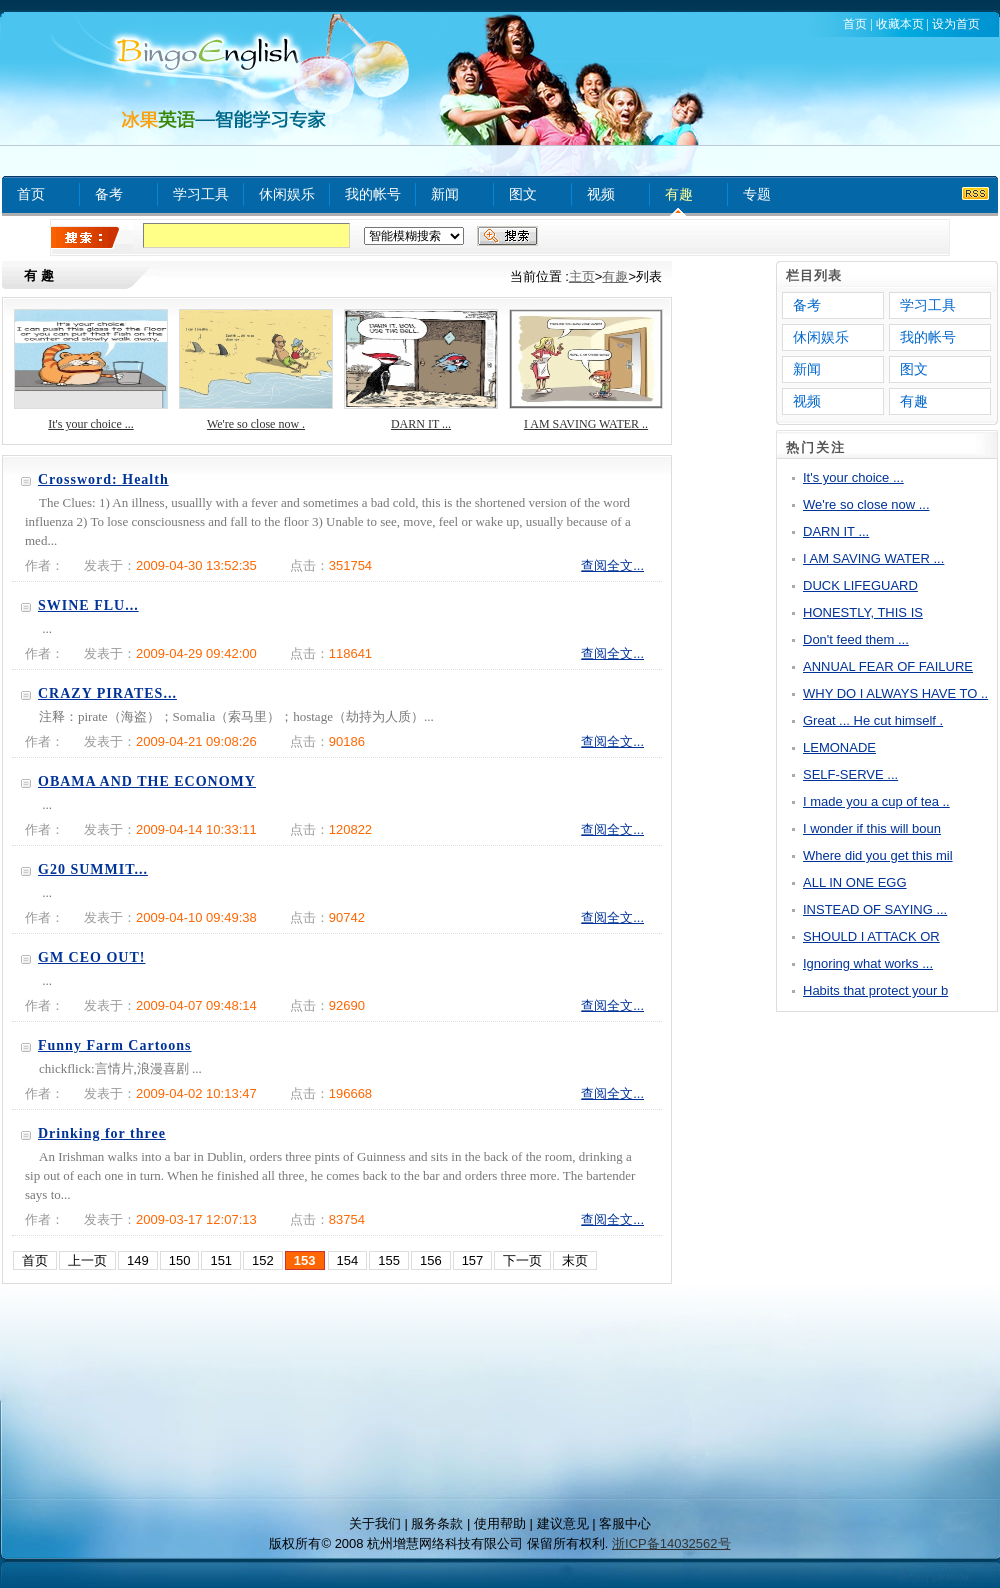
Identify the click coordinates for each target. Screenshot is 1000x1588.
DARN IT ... (421, 424)
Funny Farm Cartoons (115, 1045)
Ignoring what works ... (868, 963)
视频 (601, 194)
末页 (575, 1260)
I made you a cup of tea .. (876, 801)
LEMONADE (839, 747)
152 (263, 1260)
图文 (523, 194)
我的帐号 (373, 194)
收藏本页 (900, 24)
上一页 (87, 1260)
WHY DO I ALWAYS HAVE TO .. (895, 693)
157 (473, 1260)
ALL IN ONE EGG (855, 882)
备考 (109, 194)
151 (221, 1260)
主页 (582, 276)
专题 (757, 194)
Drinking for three (102, 1133)
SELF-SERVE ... (850, 774)
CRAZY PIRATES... (107, 693)
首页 (855, 24)
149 (138, 1260)
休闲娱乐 (287, 194)
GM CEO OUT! (91, 957)
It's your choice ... (90, 424)
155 (389, 1260)
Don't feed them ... (856, 639)
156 (431, 1260)
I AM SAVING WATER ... (873, 558)
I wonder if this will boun (872, 828)
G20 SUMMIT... (93, 869)
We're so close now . (256, 424)
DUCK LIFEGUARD (860, 585)
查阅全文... (612, 565)
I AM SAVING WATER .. (586, 424)
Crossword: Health (103, 479)
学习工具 (201, 194)
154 (348, 1260)
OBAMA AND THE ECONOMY (147, 781)
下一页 (522, 1260)
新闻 (445, 194)
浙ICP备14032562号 (671, 1543)
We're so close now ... (866, 504)
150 (180, 1260)
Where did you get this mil (878, 855)
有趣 (679, 194)
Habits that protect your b (875, 990)
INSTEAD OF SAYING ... (875, 909)
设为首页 (956, 24)
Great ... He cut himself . (873, 720)
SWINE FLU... (88, 605)
